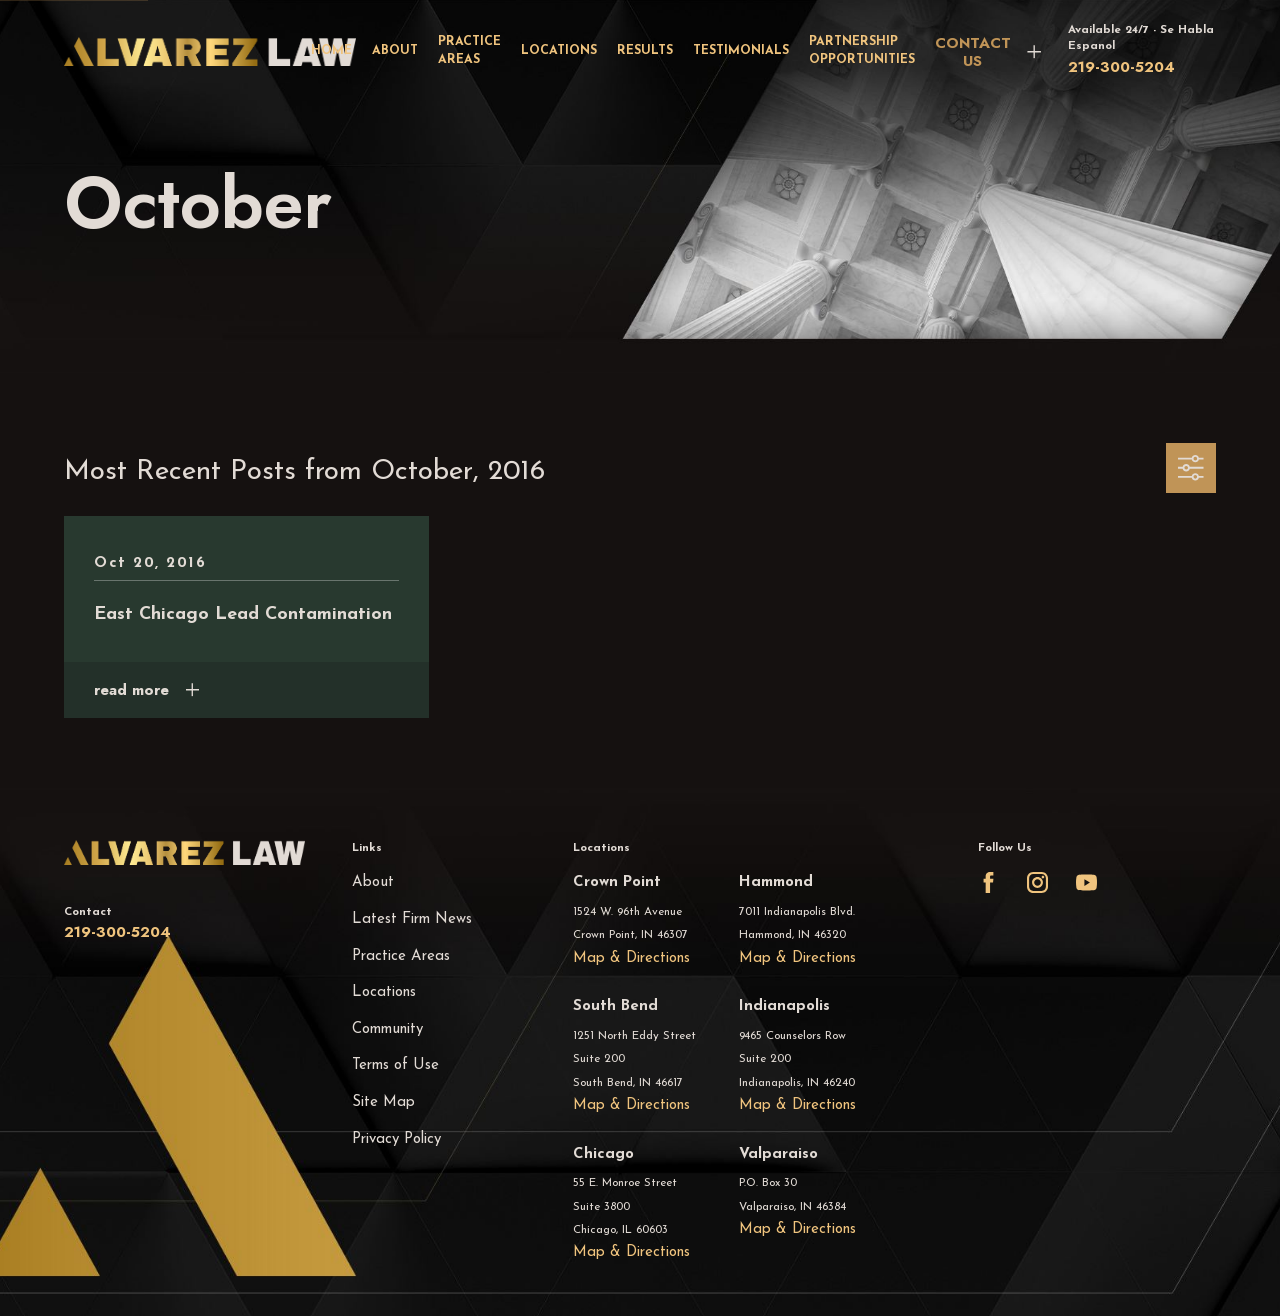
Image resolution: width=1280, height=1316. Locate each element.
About (373, 882)
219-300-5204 (1121, 67)
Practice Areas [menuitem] (469, 50)
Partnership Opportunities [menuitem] (862, 50)
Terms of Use (395, 1065)
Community (387, 1029)
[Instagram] (1037, 882)
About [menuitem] (395, 51)
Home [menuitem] (331, 51)
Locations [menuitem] (559, 51)
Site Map (383, 1102)
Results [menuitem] (645, 51)
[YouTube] (1086, 882)
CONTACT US (973, 52)
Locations (384, 992)
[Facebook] (988, 882)
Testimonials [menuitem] (741, 51)
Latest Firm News (412, 919)
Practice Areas (401, 956)
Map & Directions (631, 958)
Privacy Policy (396, 1139)
